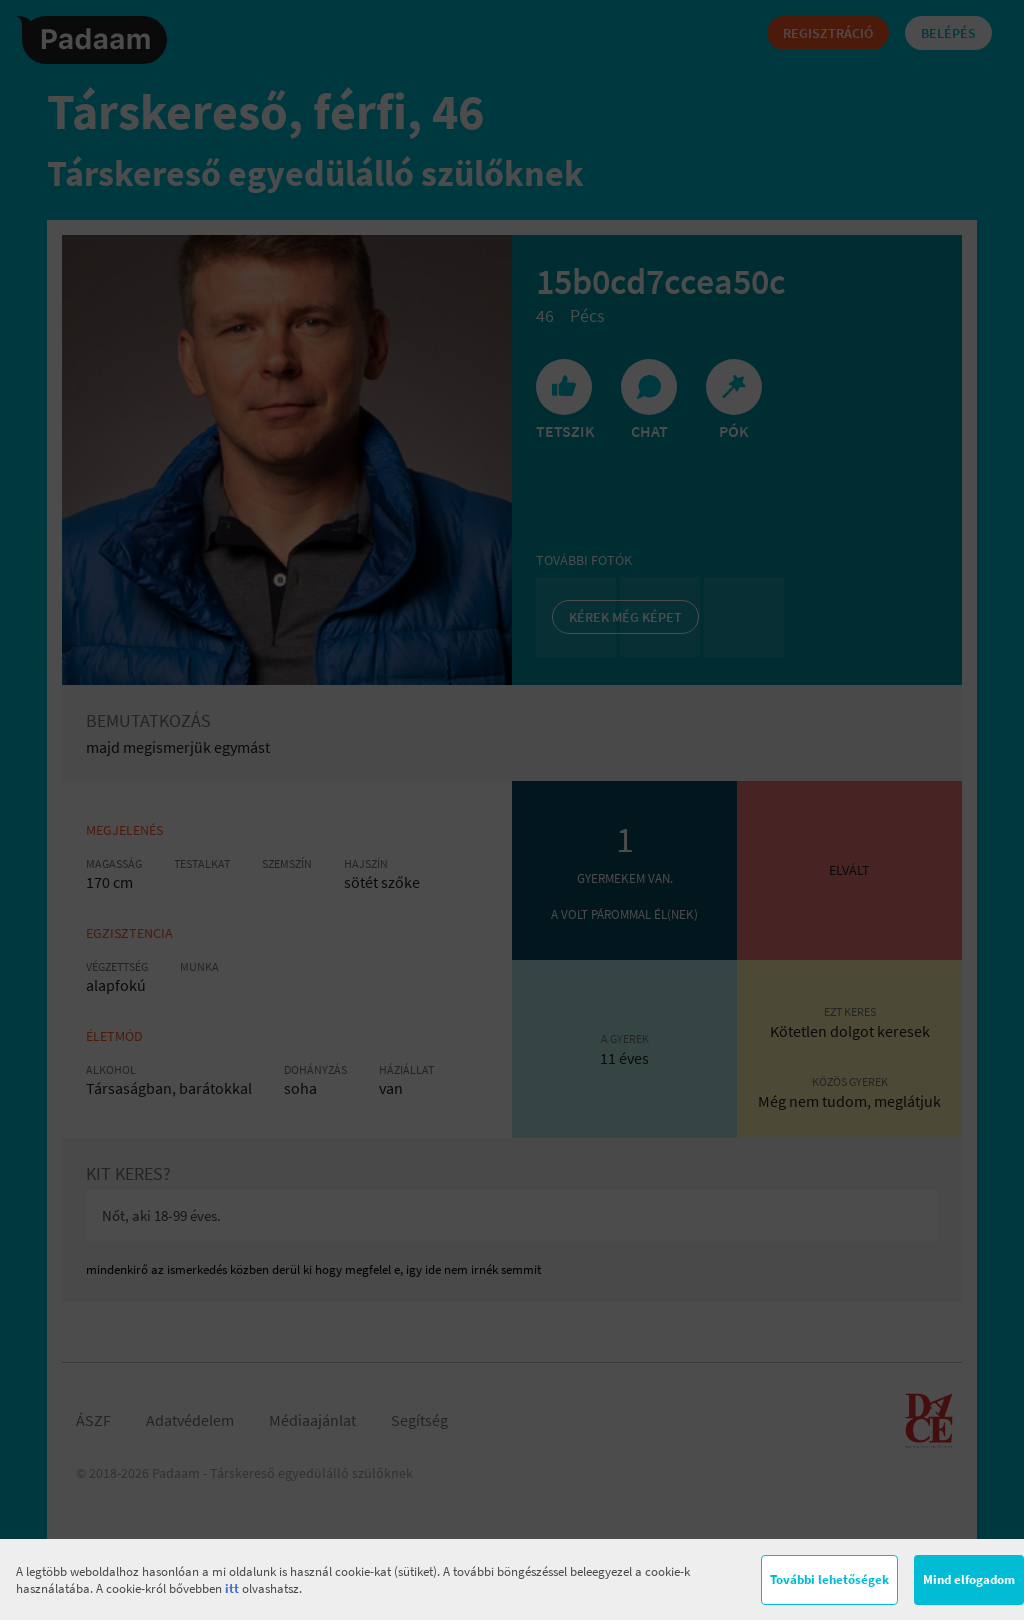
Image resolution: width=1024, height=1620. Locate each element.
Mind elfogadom (969, 1579)
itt (232, 1588)
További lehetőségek (829, 1579)
